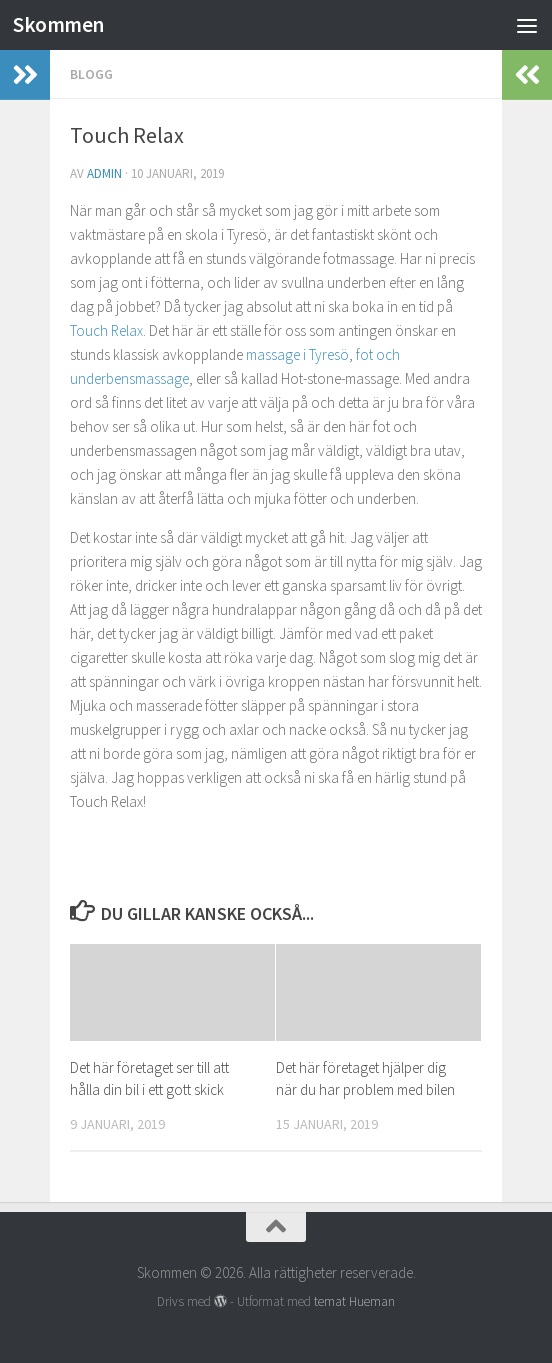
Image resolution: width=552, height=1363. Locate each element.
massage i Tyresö (296, 354)
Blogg (91, 74)
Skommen (58, 24)
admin (104, 173)
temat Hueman (354, 1301)
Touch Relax (106, 330)
